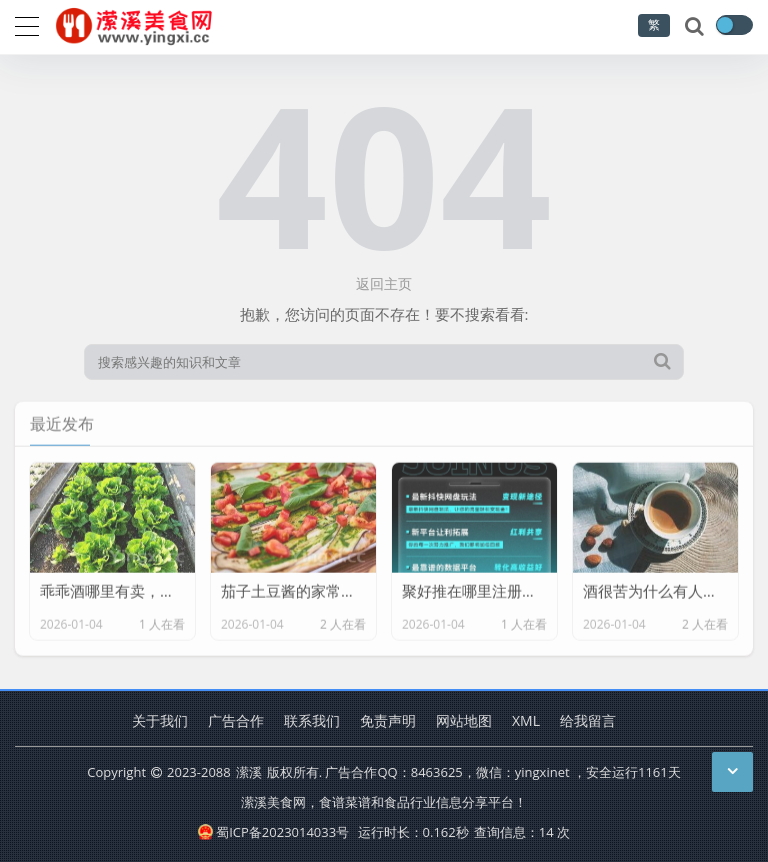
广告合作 (236, 720)
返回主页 (384, 283)
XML (526, 720)
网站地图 (464, 720)
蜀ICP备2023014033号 (273, 832)
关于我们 (160, 720)
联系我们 (312, 720)
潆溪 (249, 772)
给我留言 (588, 720)
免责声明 (388, 720)
